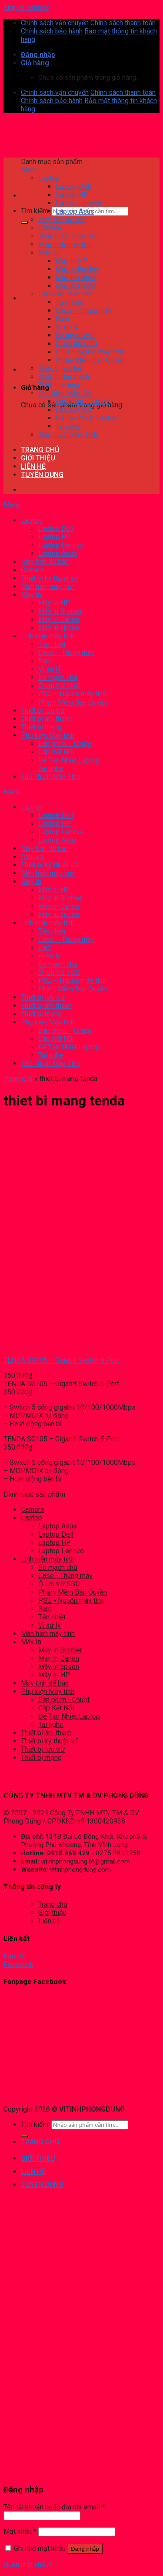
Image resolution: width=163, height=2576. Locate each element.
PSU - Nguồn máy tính (71, 1600)
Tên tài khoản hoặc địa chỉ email (54, 2507)
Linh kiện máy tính (47, 1559)
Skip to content (26, 7)
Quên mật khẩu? (27, 2565)
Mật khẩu (20, 2531)
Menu (29, 170)
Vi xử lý (49, 1625)
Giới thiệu (52, 1912)
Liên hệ (49, 1921)
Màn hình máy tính (48, 1633)
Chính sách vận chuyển (55, 23)
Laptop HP (54, 1542)
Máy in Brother (60, 1650)
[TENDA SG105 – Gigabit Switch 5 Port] (40, 1345)
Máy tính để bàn (45, 1683)
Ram (45, 1609)
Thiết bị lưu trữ (43, 1749)
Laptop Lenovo (61, 1551)
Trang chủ (18, 1079)
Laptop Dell (55, 1534)
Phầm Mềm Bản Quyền (72, 1592)
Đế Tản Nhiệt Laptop (69, 1716)
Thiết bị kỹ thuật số (49, 1741)
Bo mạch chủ (57, 1567)
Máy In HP (54, 1675)
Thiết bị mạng (41, 1757)
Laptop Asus (57, 1526)
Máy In (31, 1642)
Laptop (31, 1518)
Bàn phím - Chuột (64, 1700)
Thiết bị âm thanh (46, 1733)
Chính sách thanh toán (123, 23)
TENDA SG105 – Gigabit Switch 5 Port (61, 1360)
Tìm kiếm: (35, 211)
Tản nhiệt (52, 1617)
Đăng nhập (85, 2549)
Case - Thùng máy (65, 1576)
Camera (32, 1509)
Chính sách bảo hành (52, 31)
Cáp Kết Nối (56, 1708)
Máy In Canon (58, 1658)
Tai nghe (50, 1724)
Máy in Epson (58, 1666)
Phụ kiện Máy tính (47, 1691)
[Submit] (24, 222)
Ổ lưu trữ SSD (59, 1584)
